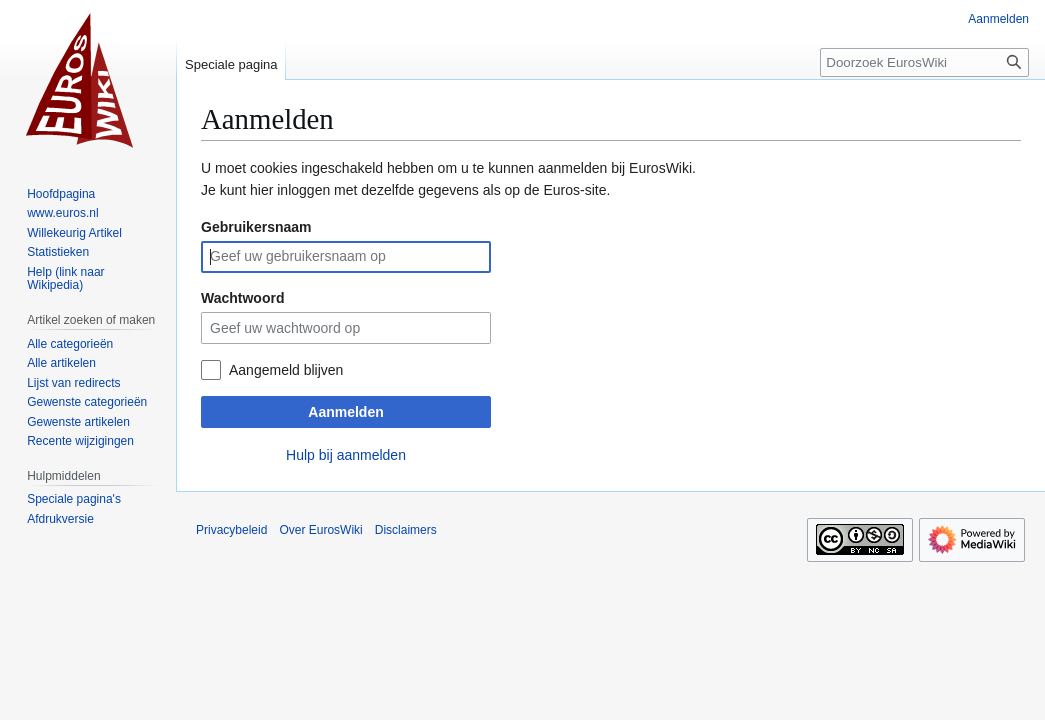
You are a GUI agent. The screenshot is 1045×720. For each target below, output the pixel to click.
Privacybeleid (231, 530)
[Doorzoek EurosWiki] (924, 62)
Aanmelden (345, 412)
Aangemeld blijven (286, 370)
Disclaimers (406, 530)
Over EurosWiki (320, 530)
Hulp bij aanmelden (346, 455)
